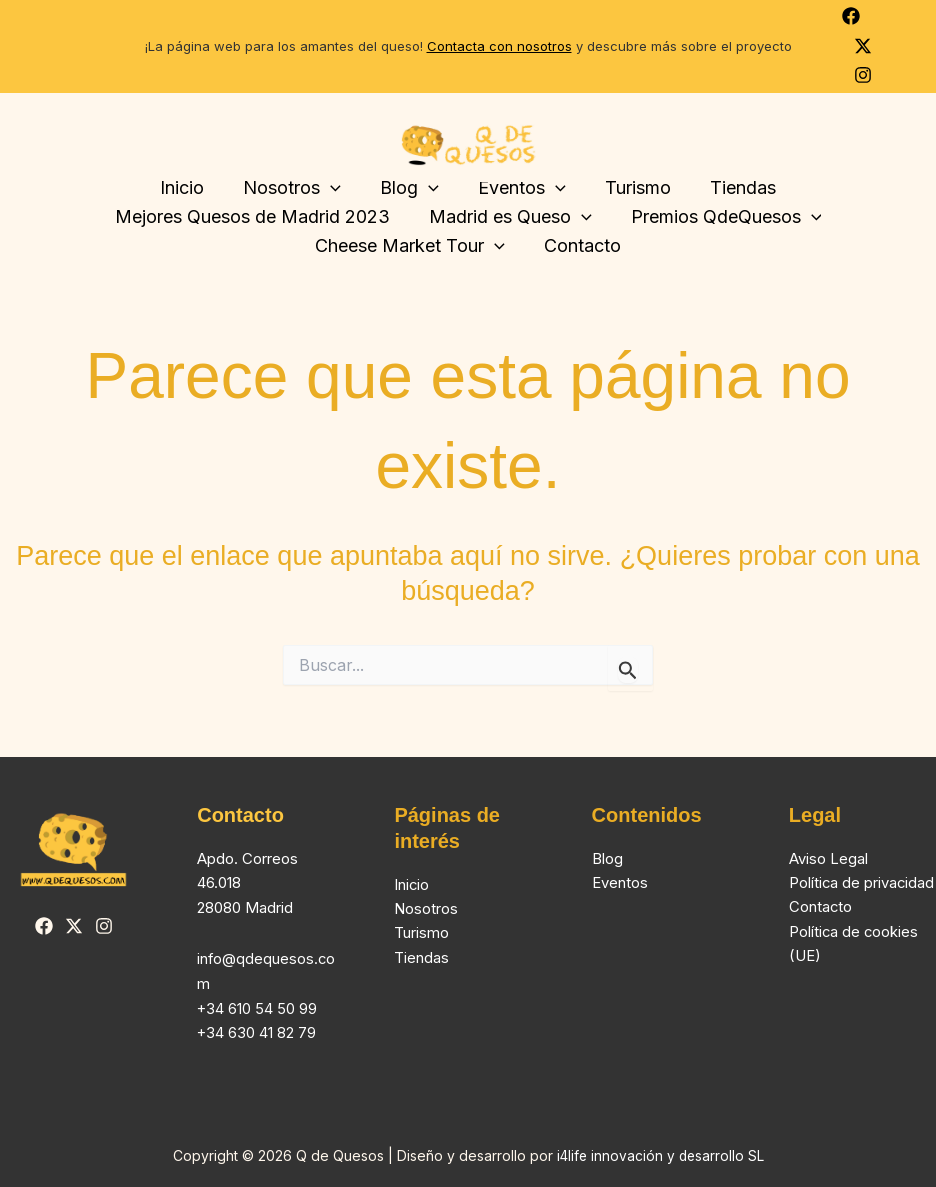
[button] (335, 188)
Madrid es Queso (510, 217)
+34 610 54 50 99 (257, 1008)
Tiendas (735, 187)
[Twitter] (863, 46)
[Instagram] (863, 75)
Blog (607, 858)
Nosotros (297, 188)
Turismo (633, 187)
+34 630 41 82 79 (257, 1032)
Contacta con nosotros (499, 46)
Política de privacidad (862, 882)
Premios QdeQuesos (723, 217)
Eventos (620, 882)
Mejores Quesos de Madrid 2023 (255, 216)
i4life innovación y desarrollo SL (660, 1155)
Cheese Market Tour (412, 246)
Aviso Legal (828, 858)
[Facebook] (851, 16)
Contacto (580, 245)
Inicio (190, 187)
